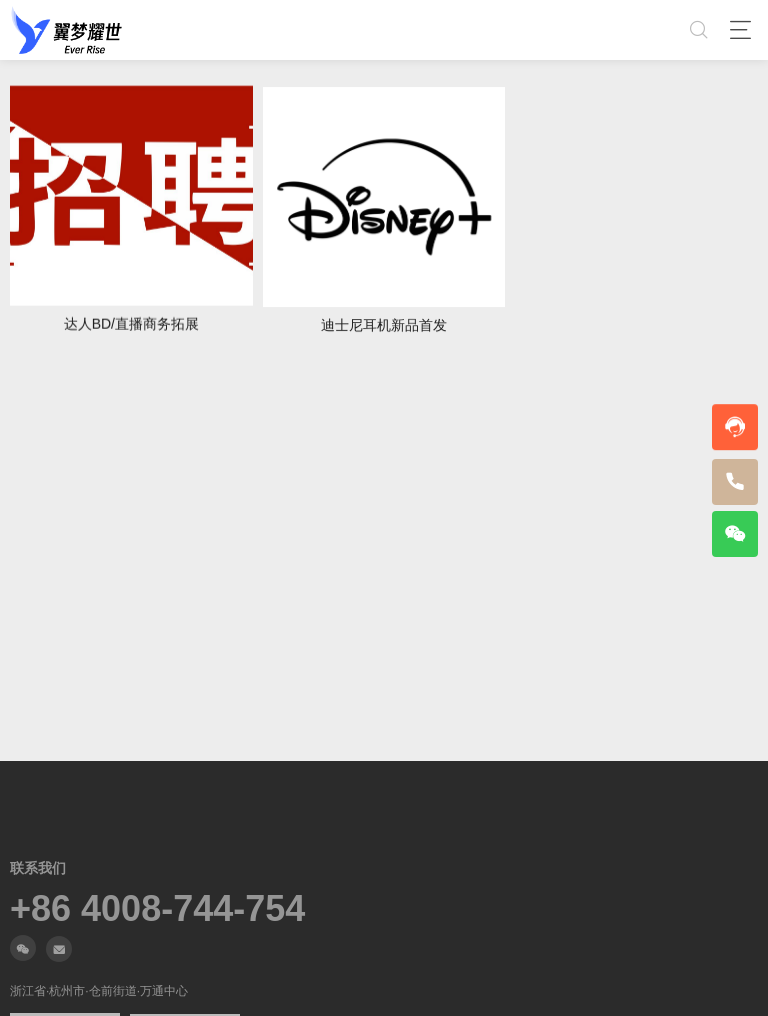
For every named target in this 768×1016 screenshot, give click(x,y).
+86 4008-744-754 (157, 909)
